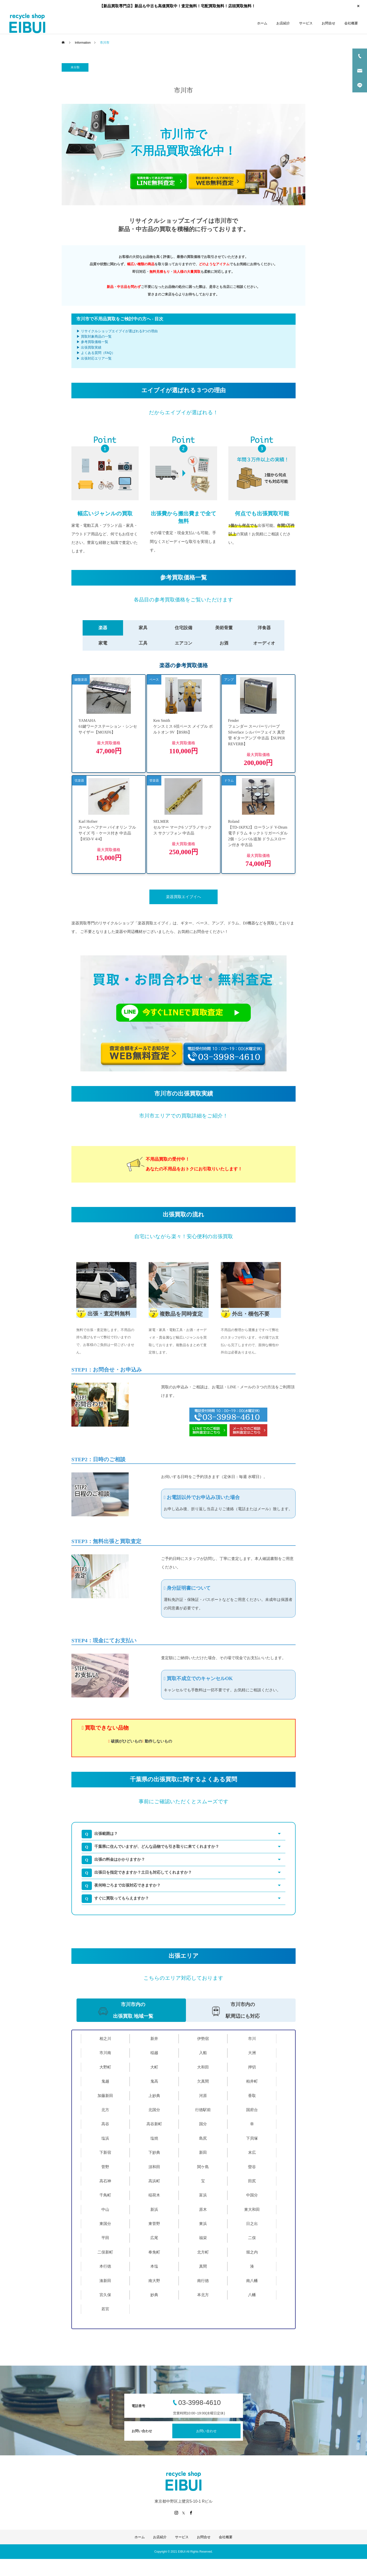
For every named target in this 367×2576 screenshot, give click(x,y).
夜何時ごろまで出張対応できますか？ (127, 1885)
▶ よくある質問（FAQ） (96, 353)
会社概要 (351, 23)
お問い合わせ (206, 2431)
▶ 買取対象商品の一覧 (94, 336)
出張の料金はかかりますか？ (119, 1859)
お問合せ (328, 23)
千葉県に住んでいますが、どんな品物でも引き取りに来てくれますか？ (156, 1846)
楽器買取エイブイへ (183, 897)
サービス (306, 23)
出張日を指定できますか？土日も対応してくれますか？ (143, 1872)
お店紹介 (283, 23)
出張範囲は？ (106, 1834)
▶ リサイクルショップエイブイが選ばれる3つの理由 (117, 331)
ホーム (262, 23)
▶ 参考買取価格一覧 (92, 342)
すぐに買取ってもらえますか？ (121, 1898)
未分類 (75, 67)
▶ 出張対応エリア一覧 (94, 358)
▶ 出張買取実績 (89, 347)
